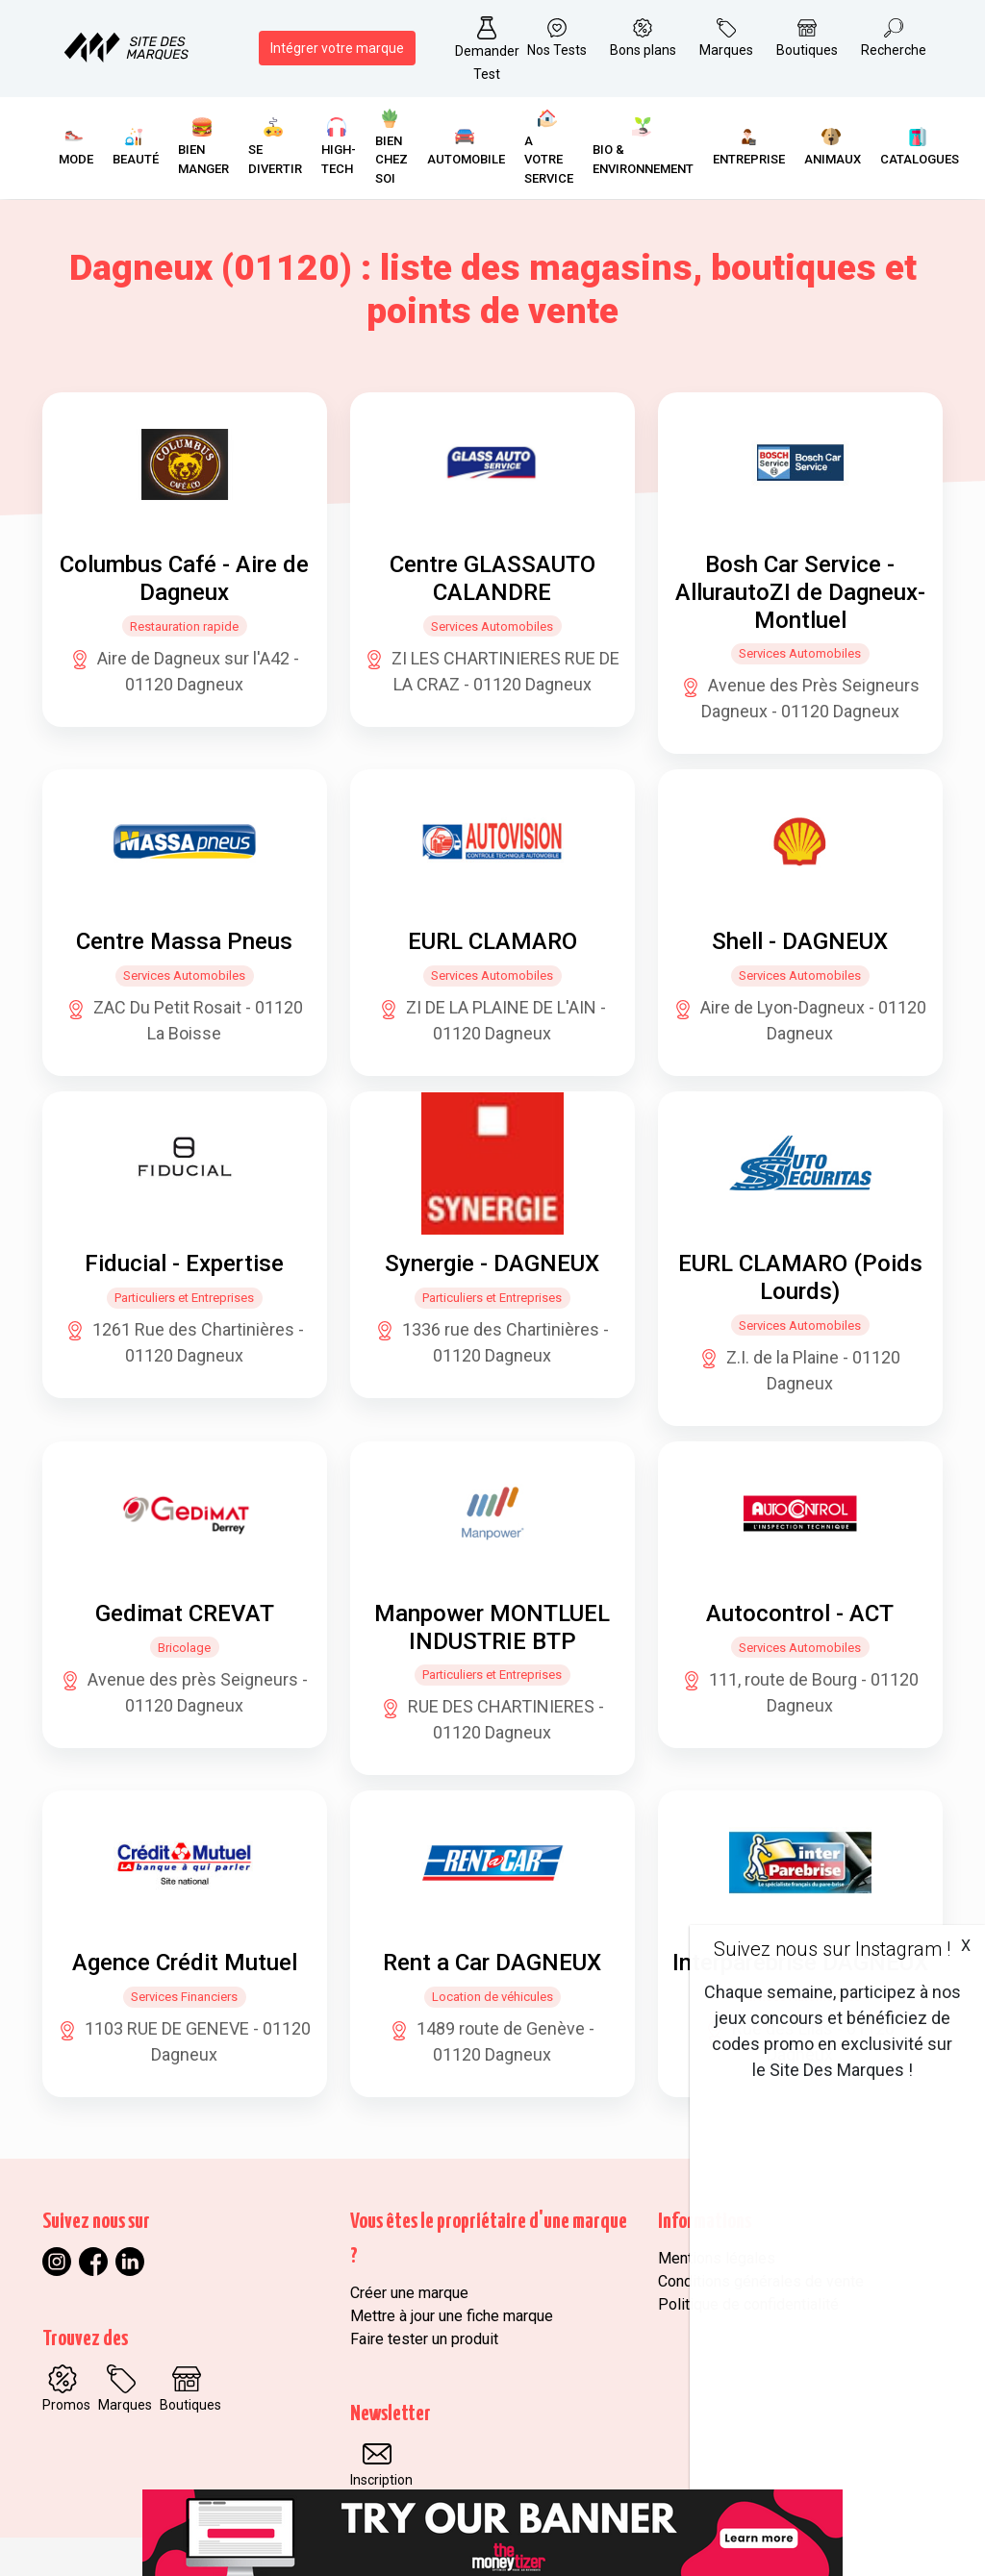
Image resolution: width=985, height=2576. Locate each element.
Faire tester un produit (424, 2339)
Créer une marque (409, 2293)
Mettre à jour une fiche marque (451, 2316)
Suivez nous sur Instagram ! (832, 1949)
